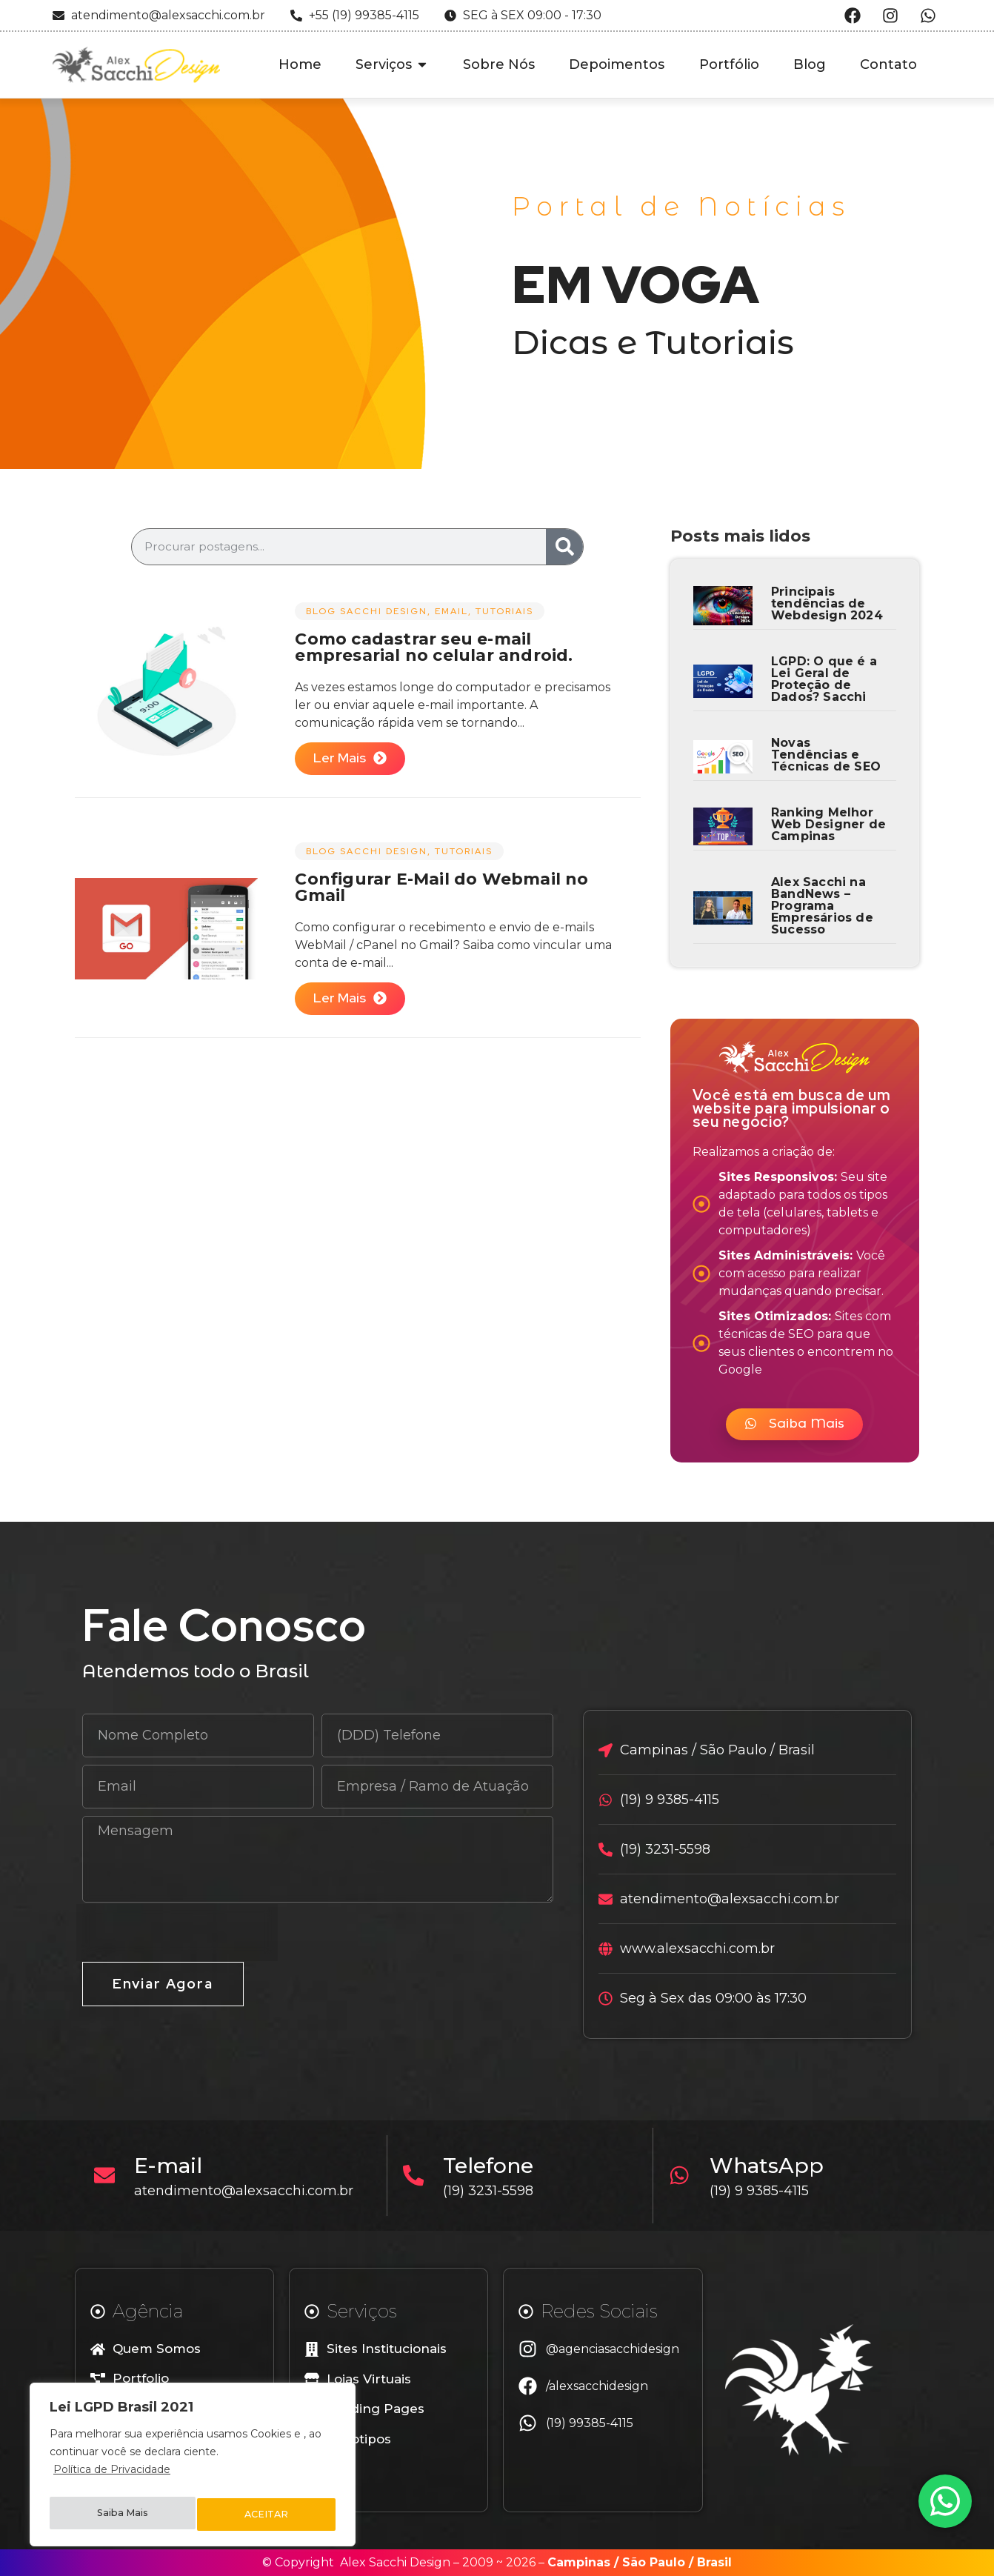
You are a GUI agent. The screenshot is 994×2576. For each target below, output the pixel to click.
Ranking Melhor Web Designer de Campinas (828, 824)
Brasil (714, 2562)
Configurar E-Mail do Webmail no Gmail (441, 887)
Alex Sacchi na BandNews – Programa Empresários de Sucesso (822, 905)
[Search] (564, 547)
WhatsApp (771, 2165)
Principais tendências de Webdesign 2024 (827, 603)
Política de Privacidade (111, 2477)
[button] (794, 1424)
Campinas (578, 2562)
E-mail (173, 2165)
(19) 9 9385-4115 (763, 2191)
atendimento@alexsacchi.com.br (248, 2191)
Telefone (493, 2165)
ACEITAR (267, 2514)
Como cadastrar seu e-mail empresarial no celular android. (434, 647)
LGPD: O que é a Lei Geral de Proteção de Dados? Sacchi (824, 679)
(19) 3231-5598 (493, 2191)
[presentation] (177, 1932)
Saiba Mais (121, 2514)
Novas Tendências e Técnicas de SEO (826, 754)
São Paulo (653, 2562)
